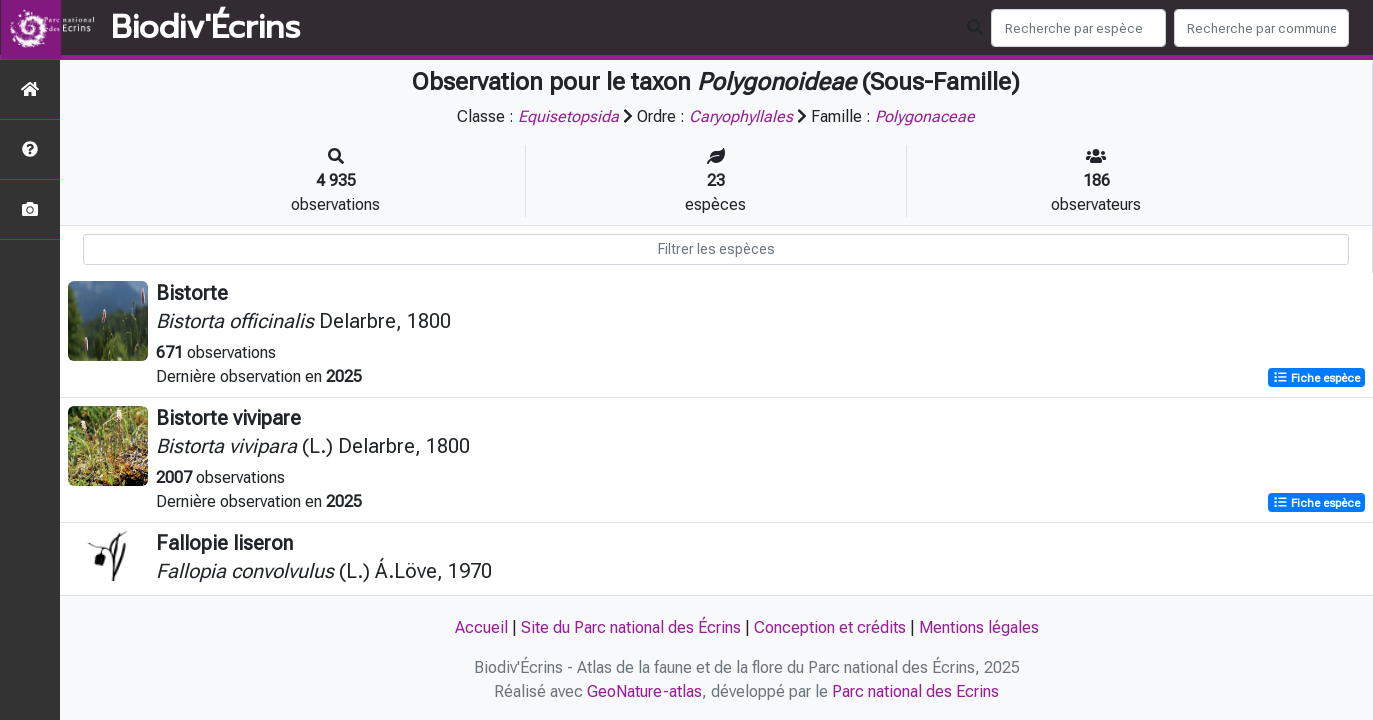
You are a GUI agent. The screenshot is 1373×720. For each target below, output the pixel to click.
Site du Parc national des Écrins (631, 627)
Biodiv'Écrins (205, 28)
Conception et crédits (830, 627)
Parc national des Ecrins (915, 691)
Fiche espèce (1316, 378)
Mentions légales (979, 627)
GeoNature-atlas (644, 691)
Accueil (481, 627)
